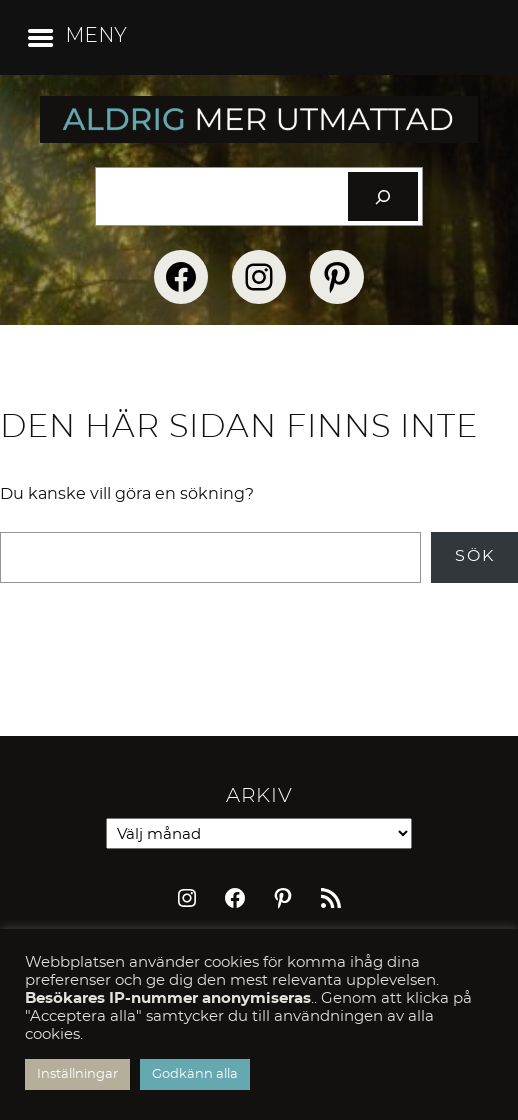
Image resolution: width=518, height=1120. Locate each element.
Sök (475, 556)
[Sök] (383, 196)
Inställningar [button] (77, 1074)
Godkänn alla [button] (195, 1074)
